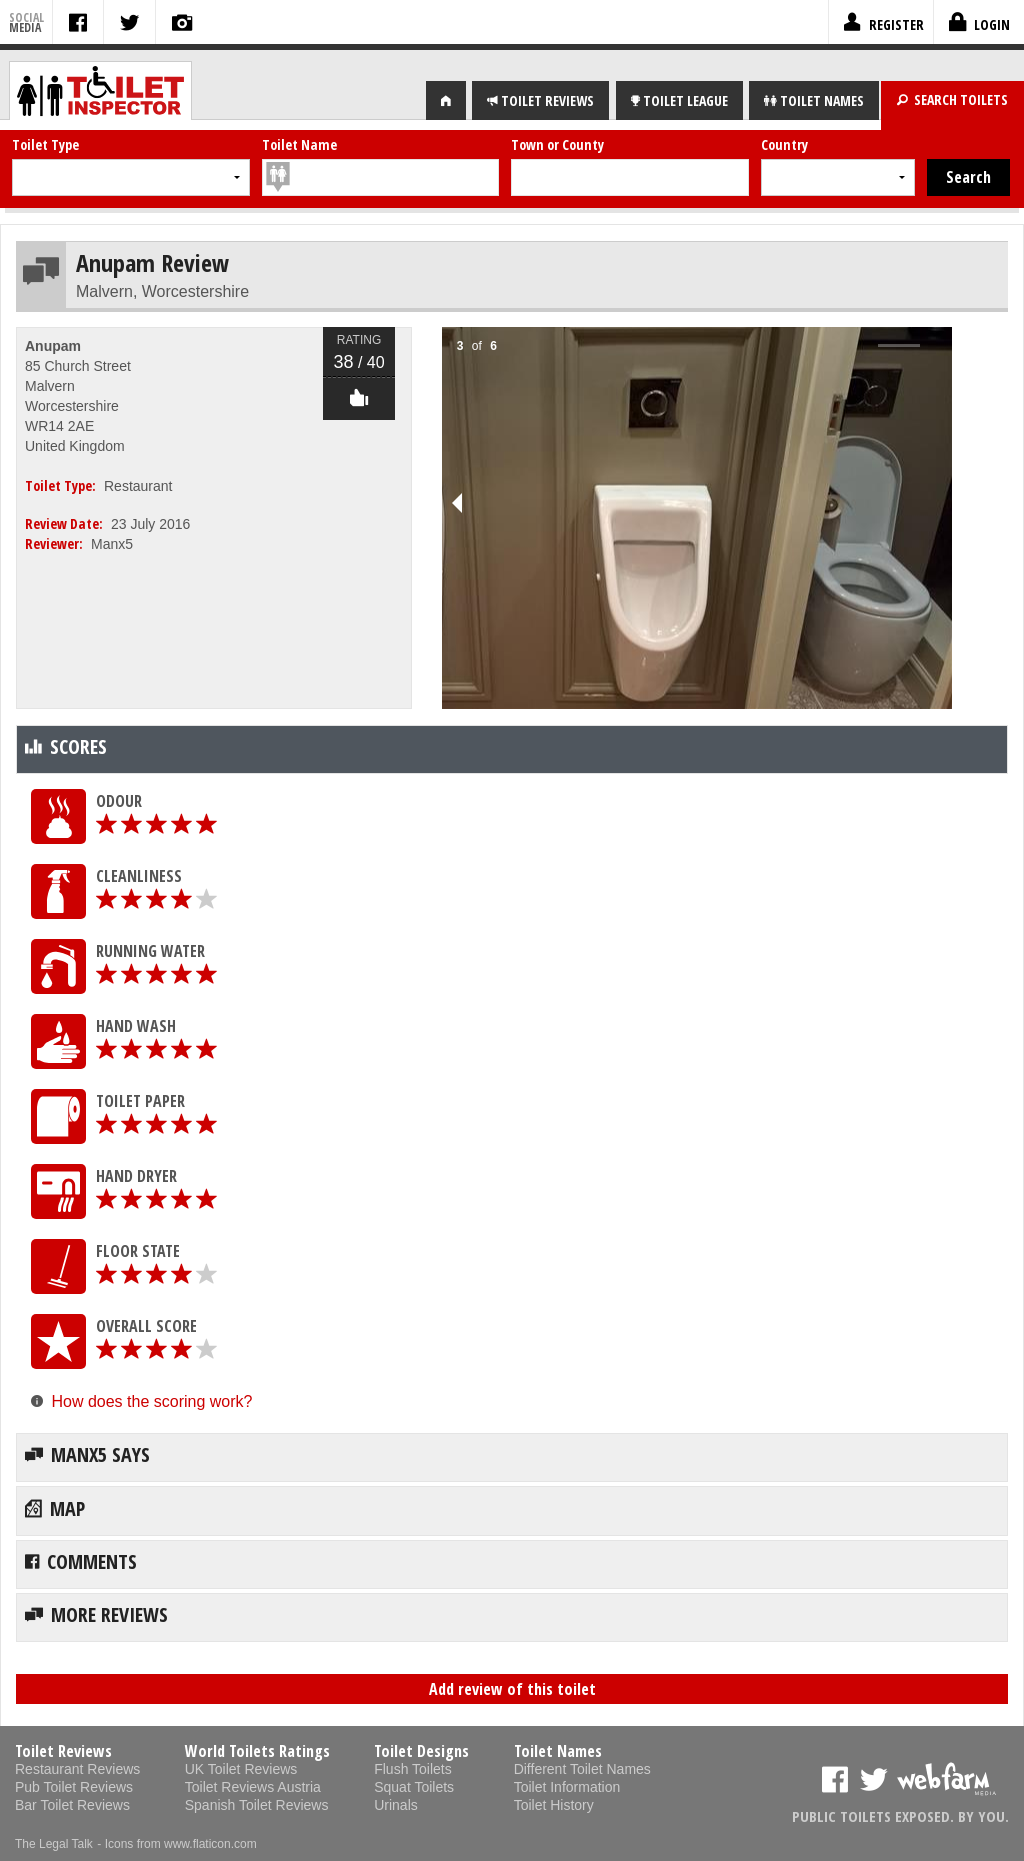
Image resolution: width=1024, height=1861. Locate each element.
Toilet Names (558, 1751)
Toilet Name (299, 144)
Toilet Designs (421, 1751)
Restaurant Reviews (77, 1769)
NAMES (814, 100)
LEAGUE (679, 100)
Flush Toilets (413, 1769)
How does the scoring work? (151, 1401)
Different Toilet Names (582, 1769)
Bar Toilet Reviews (72, 1805)
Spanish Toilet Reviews (257, 1805)
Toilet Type (45, 144)
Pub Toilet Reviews (74, 1787)
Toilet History (554, 1805)
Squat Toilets (414, 1787)
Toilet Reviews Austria (253, 1787)
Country (784, 144)
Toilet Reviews (63, 1751)
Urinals (396, 1805)
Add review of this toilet (512, 1689)
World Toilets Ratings (257, 1751)
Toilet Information (567, 1787)
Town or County (557, 144)
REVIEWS (540, 100)
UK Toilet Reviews (241, 1769)
